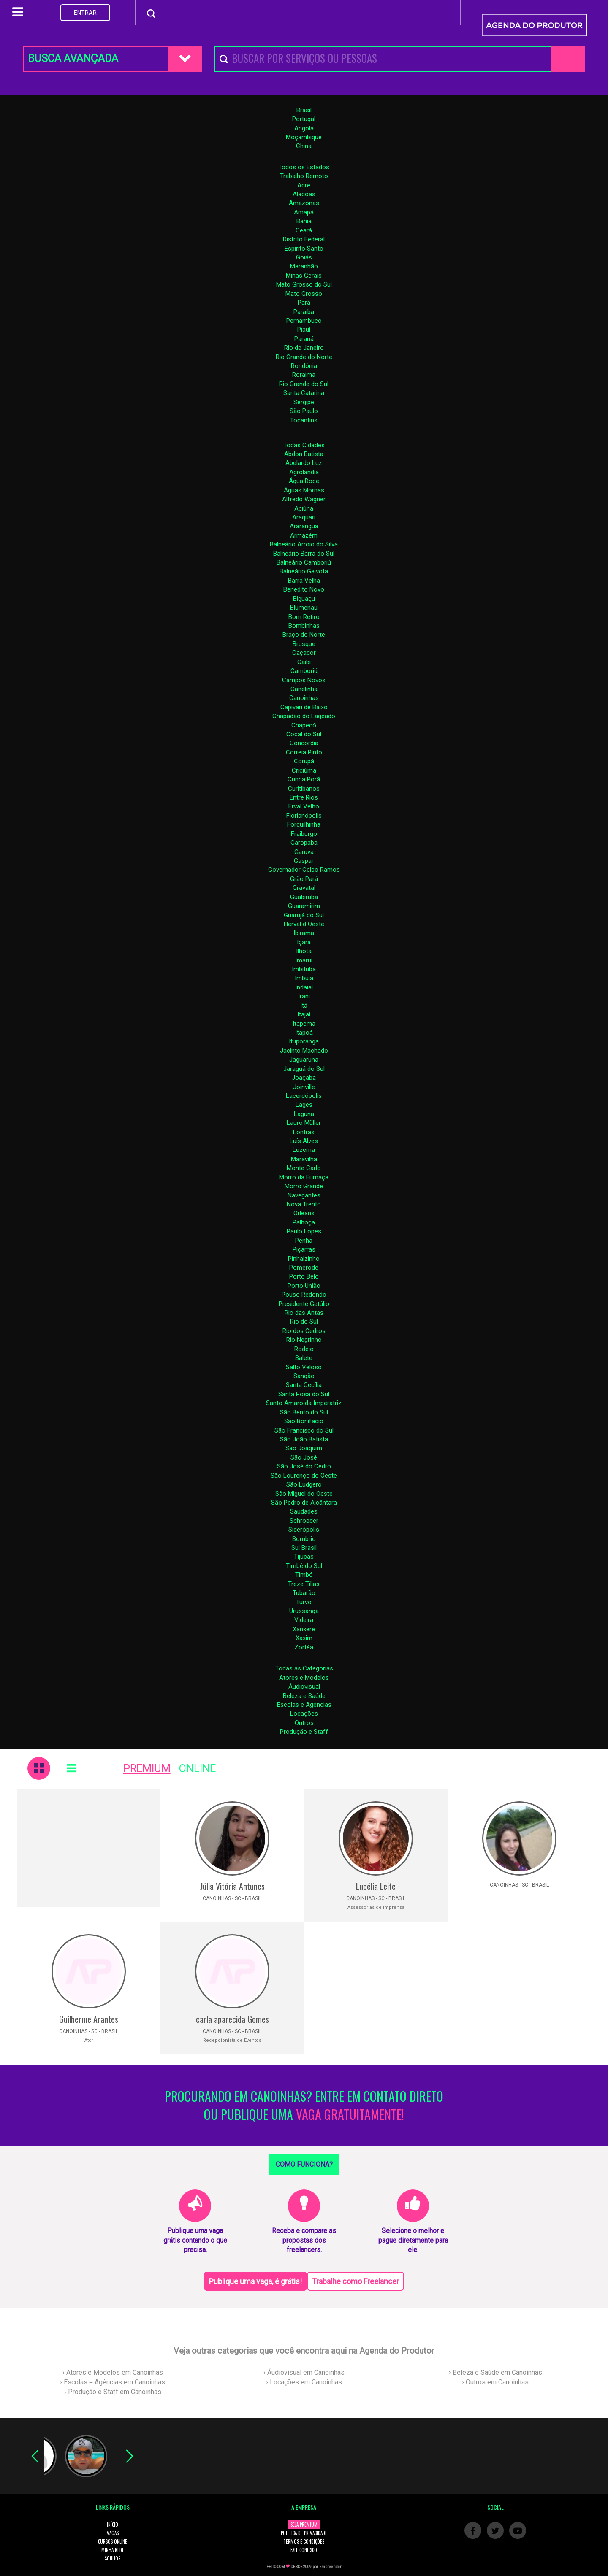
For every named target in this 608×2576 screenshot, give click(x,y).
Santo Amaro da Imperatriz (304, 1403)
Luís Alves (304, 1141)
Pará (304, 302)
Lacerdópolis (304, 1096)
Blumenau (304, 607)
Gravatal (304, 888)
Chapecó (303, 725)
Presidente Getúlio (304, 1304)
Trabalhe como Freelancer (355, 2281)
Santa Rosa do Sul (303, 1394)
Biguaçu (304, 599)
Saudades (304, 1511)
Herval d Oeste (304, 924)
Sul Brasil (304, 1548)
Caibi (304, 662)
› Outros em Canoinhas (495, 2382)
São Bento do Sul (304, 1412)
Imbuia (304, 978)
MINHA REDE (112, 2549)
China (304, 146)
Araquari (303, 517)
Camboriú (304, 671)
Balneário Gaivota (304, 571)
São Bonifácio (303, 1421)
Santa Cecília (304, 1385)
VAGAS (113, 2533)
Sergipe (303, 402)
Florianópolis (304, 815)
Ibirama (303, 933)
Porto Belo (304, 1276)
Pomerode (303, 1267)
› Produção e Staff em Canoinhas (112, 2392)
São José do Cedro (304, 1466)
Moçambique (304, 137)
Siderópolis (303, 1529)
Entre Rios (304, 797)
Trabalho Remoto (304, 176)
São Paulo (304, 411)
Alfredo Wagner (304, 499)
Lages (304, 1104)
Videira (303, 1620)
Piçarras (304, 1249)
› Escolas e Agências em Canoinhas (112, 2382)
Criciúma (304, 770)
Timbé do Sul (304, 1566)
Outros (304, 1723)
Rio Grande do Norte (304, 357)
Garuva (304, 852)
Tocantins (304, 420)
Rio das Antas (304, 1312)
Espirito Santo (304, 248)
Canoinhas (304, 698)
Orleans (304, 1213)
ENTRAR (85, 12)
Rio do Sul (304, 1321)
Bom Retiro (304, 617)
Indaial (304, 987)
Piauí (303, 329)
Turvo (304, 1602)
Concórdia (304, 743)
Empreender (330, 2567)
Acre (303, 185)
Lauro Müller (304, 1123)
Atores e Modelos (304, 1677)
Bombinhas (304, 626)
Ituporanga (304, 1041)
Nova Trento (304, 1204)
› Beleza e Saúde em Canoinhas (495, 2372)
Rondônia (304, 366)
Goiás (304, 257)
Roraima (303, 374)
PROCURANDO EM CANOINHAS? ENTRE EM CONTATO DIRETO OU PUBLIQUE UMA (304, 2105)
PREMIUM (147, 1768)
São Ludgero (304, 1484)
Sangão (304, 1376)
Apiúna (303, 508)
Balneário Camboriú (304, 562)
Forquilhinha (303, 824)
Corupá (304, 761)
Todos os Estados (303, 167)
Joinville (304, 1087)
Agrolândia (304, 472)
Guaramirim (304, 906)
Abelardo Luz (303, 463)
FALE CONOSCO (303, 2549)
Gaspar (304, 861)
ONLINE (197, 1768)
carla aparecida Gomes (232, 2019)
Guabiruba (304, 897)
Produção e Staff (304, 1731)
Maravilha (304, 1159)
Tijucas (304, 1556)
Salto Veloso (304, 1367)
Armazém (304, 535)
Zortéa (303, 1647)
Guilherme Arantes (88, 2019)
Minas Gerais (304, 275)
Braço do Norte (303, 634)
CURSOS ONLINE (112, 2541)
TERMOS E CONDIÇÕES (303, 2541)
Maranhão (304, 266)
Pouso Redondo (304, 1294)
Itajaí (303, 1014)
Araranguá (304, 526)
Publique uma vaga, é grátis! (255, 2281)
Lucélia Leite (376, 1886)
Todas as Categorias (304, 1668)
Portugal (303, 119)
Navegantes (304, 1195)
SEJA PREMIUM (304, 2524)
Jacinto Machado (304, 1050)
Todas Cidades (304, 445)
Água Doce (304, 481)
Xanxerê (304, 1629)
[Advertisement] (88, 1848)
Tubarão (304, 1593)
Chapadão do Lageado (303, 716)
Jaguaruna (303, 1059)
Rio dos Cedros (304, 1331)
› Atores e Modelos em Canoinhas (112, 2372)
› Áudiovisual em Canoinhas (304, 2372)
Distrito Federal (304, 239)
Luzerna (304, 1150)
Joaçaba (304, 1077)
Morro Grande (304, 1186)
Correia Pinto (304, 752)
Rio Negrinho (304, 1339)
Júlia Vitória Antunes (232, 1886)
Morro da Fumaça (303, 1177)
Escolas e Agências (304, 1704)
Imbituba (304, 969)
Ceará (304, 230)
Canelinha (304, 689)
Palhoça (304, 1222)
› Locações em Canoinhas (304, 2382)
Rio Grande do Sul (303, 384)
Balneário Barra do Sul (303, 553)
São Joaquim (303, 1448)
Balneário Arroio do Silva (304, 544)
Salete (303, 1358)
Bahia (304, 221)
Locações (304, 1713)
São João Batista (304, 1439)
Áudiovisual (304, 1686)
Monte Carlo (304, 1168)
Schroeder (304, 1521)
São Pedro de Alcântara (304, 1502)
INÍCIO (112, 2524)
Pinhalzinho (304, 1258)
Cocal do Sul (303, 734)
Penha (303, 1240)
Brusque (304, 644)
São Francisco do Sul (304, 1430)
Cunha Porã (304, 779)
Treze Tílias (304, 1584)
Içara (304, 942)
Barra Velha (304, 580)
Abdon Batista (303, 454)
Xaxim (304, 1638)
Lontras (304, 1132)
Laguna (304, 1114)
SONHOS (112, 2558)
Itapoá (304, 1032)
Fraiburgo (304, 834)
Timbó (304, 1575)
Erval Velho (303, 806)
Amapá (304, 212)
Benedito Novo (303, 589)
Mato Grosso (303, 293)
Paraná (304, 339)
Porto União (304, 1285)
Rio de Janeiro (304, 347)
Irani (304, 996)
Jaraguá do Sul (304, 1069)
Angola (304, 128)
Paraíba (303, 312)
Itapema (304, 1023)
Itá (303, 1005)
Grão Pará (304, 879)
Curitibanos (304, 788)
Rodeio (304, 1349)
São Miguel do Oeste (304, 1493)
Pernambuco (304, 320)
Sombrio (304, 1539)
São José (303, 1457)
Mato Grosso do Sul (304, 284)
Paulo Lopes (304, 1231)
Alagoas (304, 194)
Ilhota (304, 951)
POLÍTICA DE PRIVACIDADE (304, 2533)
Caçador (304, 653)
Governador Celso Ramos (304, 869)
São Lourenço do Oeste (304, 1475)
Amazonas (304, 203)
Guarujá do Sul (304, 915)
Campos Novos (304, 680)
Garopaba (304, 842)
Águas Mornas (304, 490)
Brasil (304, 110)
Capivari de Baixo (304, 707)
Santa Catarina (303, 393)
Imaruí (303, 960)
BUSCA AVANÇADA (73, 58)
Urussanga (304, 1611)
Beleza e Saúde (304, 1696)
